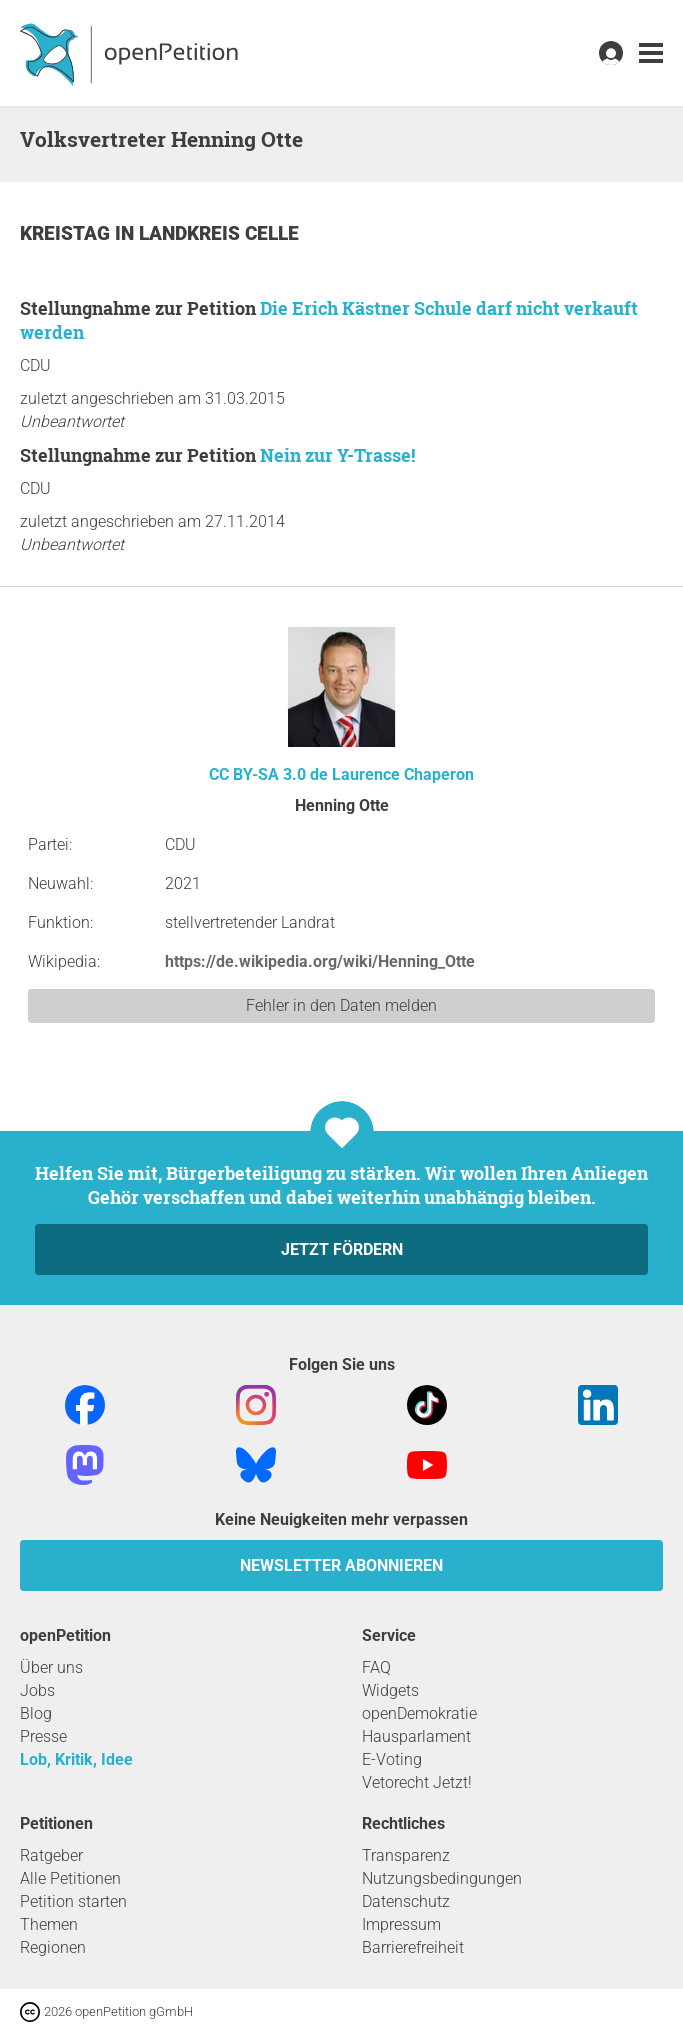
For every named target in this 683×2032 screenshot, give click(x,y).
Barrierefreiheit (413, 1947)
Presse (43, 1736)
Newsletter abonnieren (341, 1565)
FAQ (376, 1667)
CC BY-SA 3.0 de (268, 774)
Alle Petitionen (70, 1878)
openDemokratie (419, 1713)
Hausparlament (416, 1736)
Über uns (51, 1667)
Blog (36, 1713)
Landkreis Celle (219, 233)
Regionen (53, 1947)
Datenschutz (406, 1901)
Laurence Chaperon (403, 774)
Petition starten (73, 1901)
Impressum (401, 1924)
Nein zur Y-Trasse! (337, 455)
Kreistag (67, 233)
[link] (651, 53)
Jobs (37, 1690)
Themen (49, 1924)
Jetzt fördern (342, 1249)
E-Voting (392, 1759)
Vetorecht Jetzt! (417, 1782)
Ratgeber (51, 1855)
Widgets (390, 1690)
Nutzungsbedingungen (442, 1878)
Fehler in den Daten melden (341, 1005)
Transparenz (406, 1855)
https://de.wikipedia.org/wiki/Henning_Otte (320, 961)
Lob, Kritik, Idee (76, 1759)
